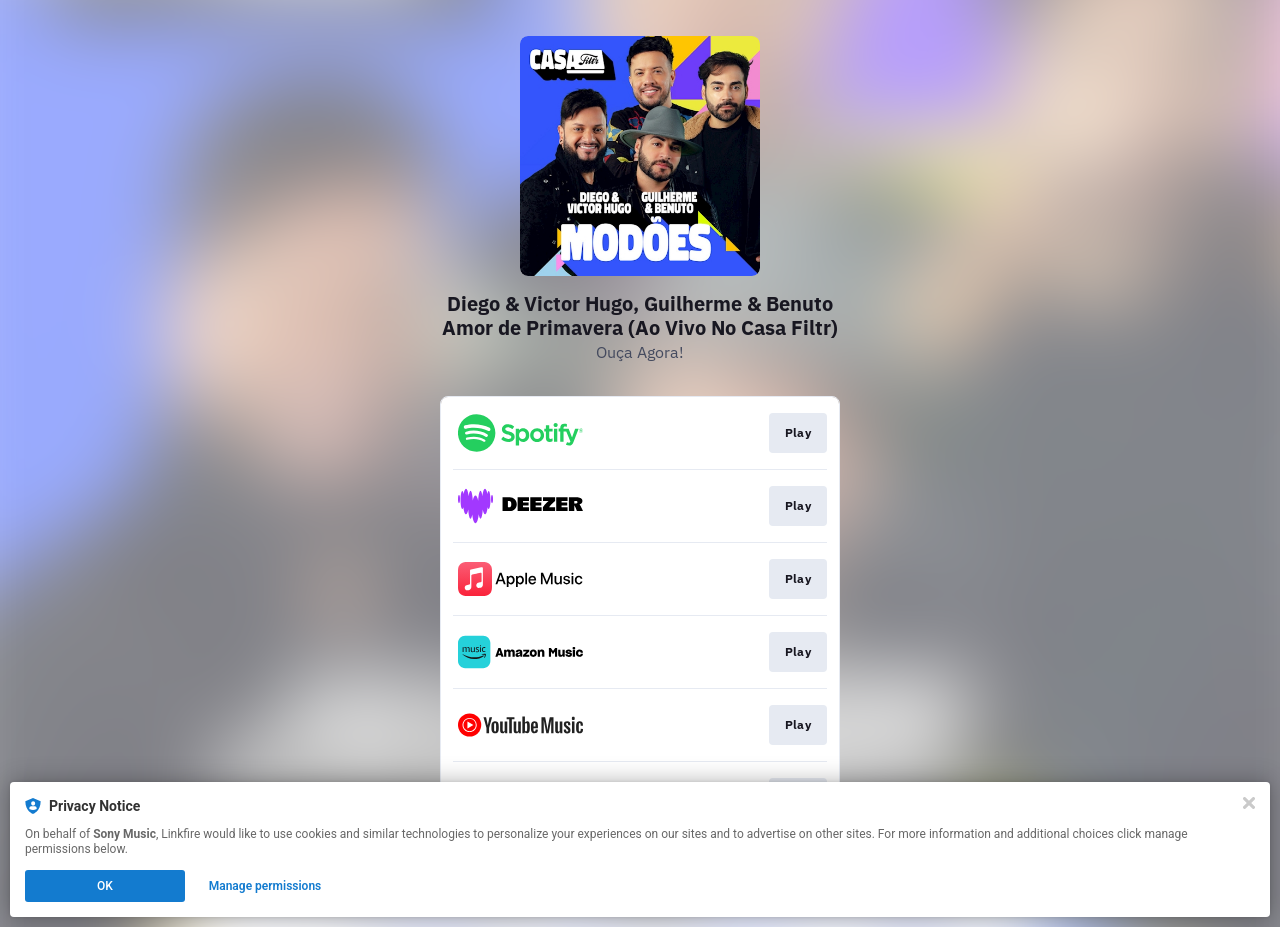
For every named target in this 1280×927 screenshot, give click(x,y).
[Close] (1249, 803)
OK (105, 886)
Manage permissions (265, 886)
